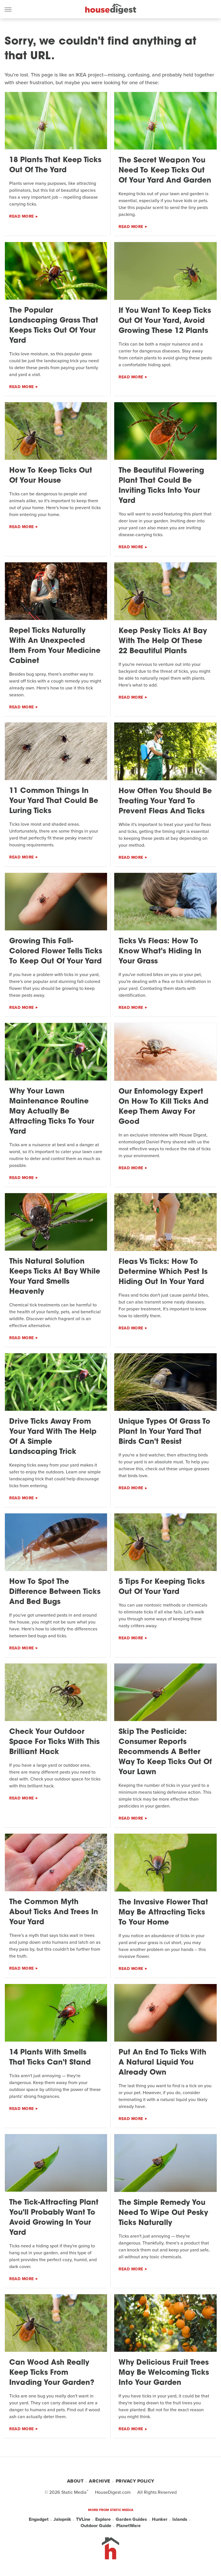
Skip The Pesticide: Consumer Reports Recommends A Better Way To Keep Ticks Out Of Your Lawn (165, 1752)
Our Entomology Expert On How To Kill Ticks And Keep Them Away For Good (163, 1107)
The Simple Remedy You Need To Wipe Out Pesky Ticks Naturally (163, 2213)
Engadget (39, 2519)
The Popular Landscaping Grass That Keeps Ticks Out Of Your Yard (53, 325)
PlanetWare (128, 2525)
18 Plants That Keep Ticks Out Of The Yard (55, 165)
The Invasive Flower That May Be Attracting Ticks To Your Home (163, 1912)
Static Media (74, 2492)
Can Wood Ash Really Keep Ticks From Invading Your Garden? (51, 2373)
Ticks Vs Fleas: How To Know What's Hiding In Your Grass (160, 951)
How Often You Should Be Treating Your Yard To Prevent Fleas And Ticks (165, 801)
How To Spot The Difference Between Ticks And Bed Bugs (54, 1592)
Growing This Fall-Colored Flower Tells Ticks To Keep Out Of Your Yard (55, 951)
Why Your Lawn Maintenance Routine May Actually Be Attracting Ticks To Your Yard (51, 1111)
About (75, 2481)
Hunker (159, 2519)
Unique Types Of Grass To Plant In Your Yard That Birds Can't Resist (164, 1432)
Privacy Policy (135, 2481)
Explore (103, 2519)
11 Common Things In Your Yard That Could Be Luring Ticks (53, 801)
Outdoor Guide (96, 2525)
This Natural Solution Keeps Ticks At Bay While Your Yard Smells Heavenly (54, 1276)
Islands (179, 2519)
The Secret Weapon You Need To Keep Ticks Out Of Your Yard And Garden (165, 170)
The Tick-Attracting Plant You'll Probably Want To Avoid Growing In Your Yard (53, 2217)
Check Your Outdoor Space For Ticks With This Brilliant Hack (54, 1742)
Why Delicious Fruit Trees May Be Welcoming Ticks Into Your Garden (164, 2373)
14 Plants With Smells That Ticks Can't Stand (50, 2057)
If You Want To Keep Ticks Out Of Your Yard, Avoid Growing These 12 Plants (165, 321)
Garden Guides (131, 2519)
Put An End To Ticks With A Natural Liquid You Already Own (162, 2062)
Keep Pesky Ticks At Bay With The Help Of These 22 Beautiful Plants (163, 641)
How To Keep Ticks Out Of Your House (50, 475)
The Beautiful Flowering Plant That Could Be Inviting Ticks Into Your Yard (161, 486)
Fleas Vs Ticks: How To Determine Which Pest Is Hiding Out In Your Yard (163, 1272)
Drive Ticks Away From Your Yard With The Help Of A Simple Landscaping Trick (52, 1437)
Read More (21, 216)
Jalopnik (62, 2519)
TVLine (83, 2519)
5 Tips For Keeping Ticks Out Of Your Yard (162, 1587)
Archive (99, 2481)
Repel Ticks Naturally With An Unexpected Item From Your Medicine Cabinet (54, 646)
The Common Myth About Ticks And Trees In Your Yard (53, 1912)
